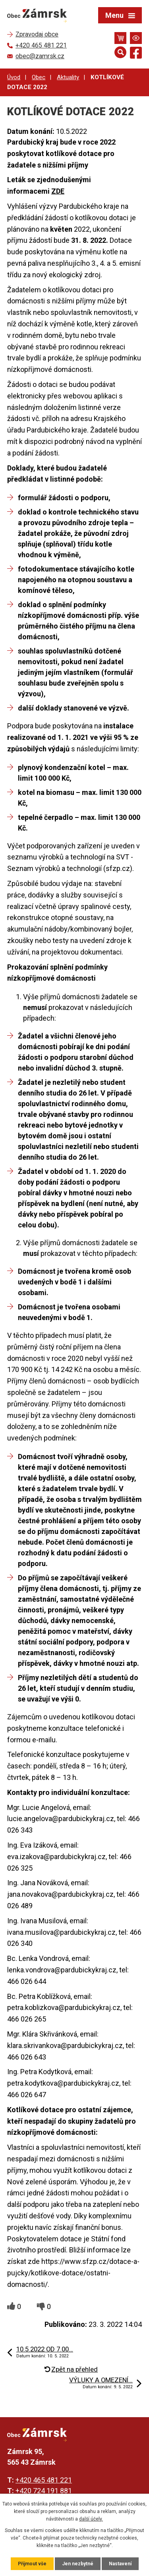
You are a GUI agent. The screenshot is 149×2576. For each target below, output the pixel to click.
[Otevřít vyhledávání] (120, 52)
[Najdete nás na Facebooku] (136, 54)
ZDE (57, 191)
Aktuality (68, 77)
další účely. (91, 2519)
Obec (38, 77)
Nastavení (120, 2563)
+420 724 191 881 (43, 2490)
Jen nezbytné (77, 2563)
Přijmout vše (32, 2563)
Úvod (13, 77)
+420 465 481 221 (43, 2480)
